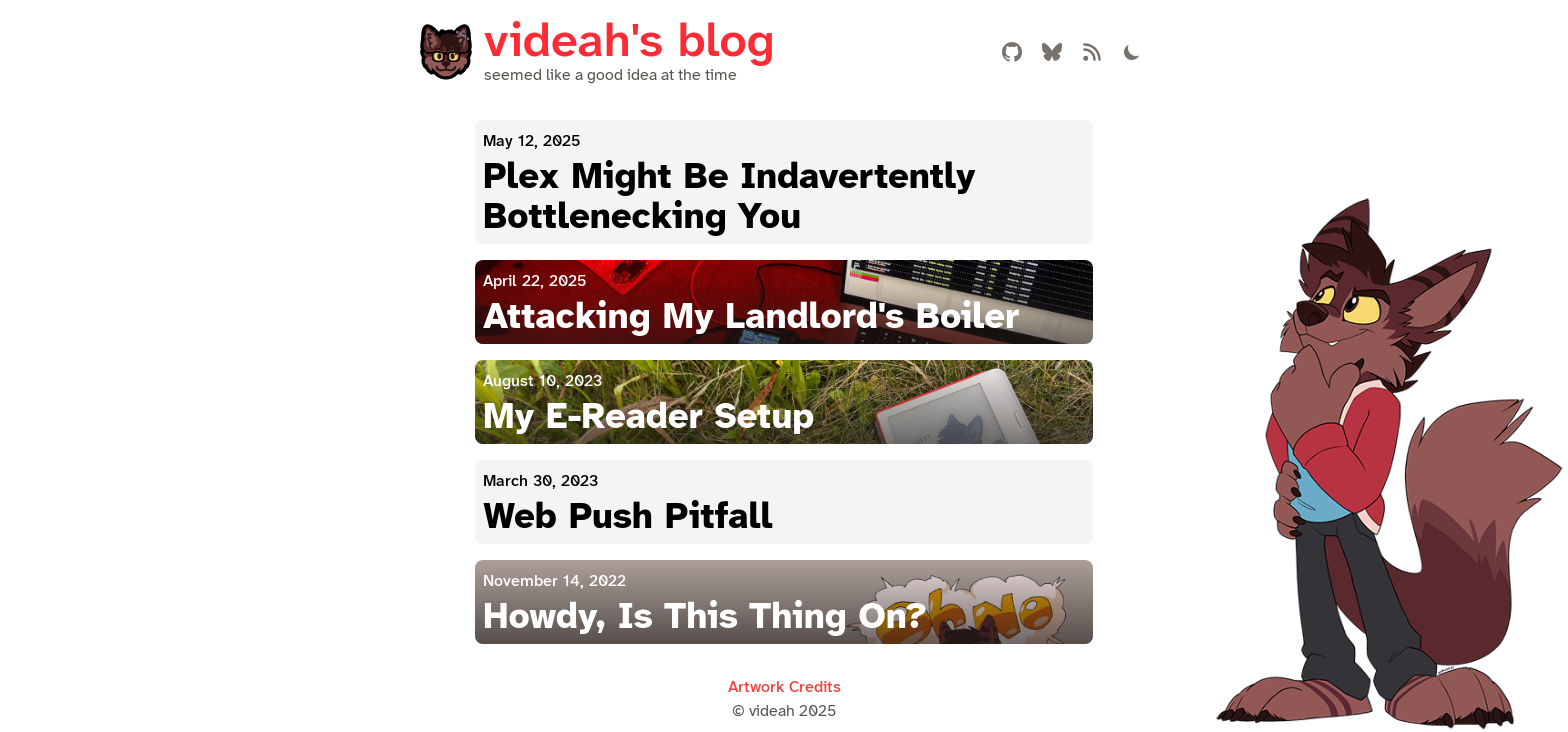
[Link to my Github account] (1012, 52)
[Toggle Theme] (1132, 52)
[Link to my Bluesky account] (1052, 52)
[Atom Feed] (1092, 52)
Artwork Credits (784, 687)
